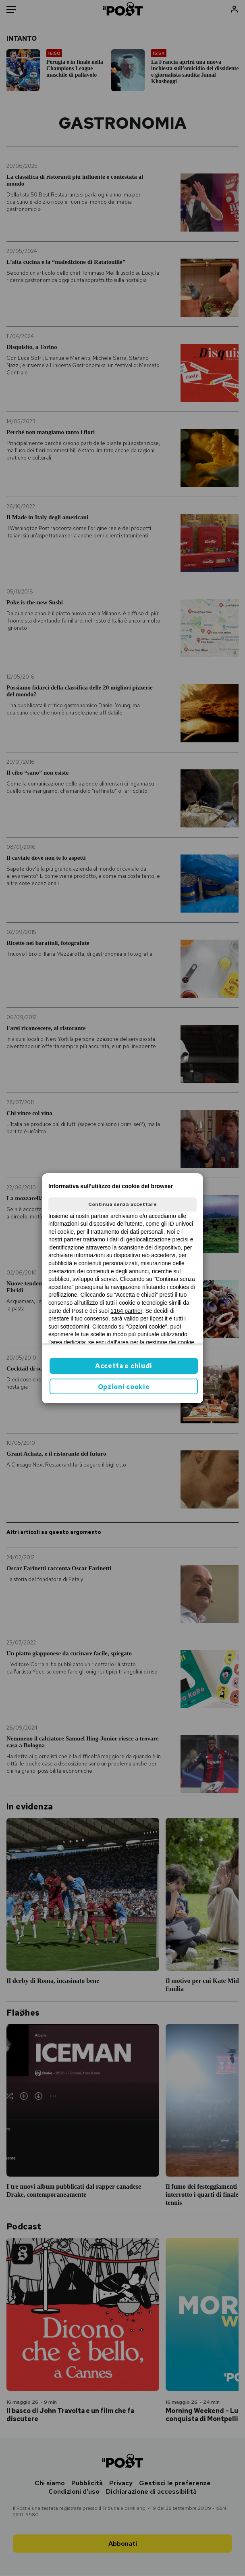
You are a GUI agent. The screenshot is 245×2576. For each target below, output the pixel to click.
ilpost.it (159, 1318)
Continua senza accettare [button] (122, 1204)
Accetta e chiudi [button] (123, 1366)
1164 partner (126, 1311)
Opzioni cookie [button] (124, 1387)
